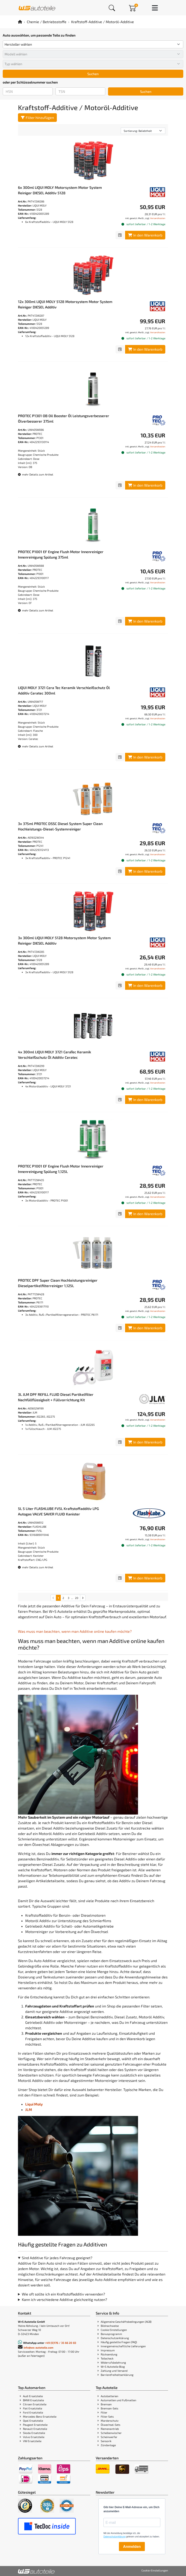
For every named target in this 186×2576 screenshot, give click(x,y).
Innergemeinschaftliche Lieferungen (123, 2346)
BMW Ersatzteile (33, 2400)
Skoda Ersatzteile (34, 2432)
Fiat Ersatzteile (32, 2408)
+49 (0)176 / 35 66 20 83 (60, 2342)
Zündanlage (108, 2445)
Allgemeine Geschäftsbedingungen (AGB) (126, 2321)
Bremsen (106, 2404)
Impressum (108, 2350)
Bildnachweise (110, 2325)
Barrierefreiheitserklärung (117, 2374)
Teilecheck (107, 2358)
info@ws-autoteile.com (38, 2347)
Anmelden (132, 2547)
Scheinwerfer (109, 2436)
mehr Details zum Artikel (35, 474)
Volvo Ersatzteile (33, 2436)
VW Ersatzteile (32, 2441)
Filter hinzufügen (37, 117)
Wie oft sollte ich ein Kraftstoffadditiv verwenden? (63, 2294)
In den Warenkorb (145, 235)
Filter (104, 2412)
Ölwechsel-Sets (110, 2424)
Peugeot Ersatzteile (35, 2424)
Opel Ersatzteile (33, 2420)
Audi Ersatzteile (33, 2396)
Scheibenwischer (111, 2432)
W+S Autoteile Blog (113, 2366)
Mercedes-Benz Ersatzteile (39, 2416)
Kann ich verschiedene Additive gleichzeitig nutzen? (64, 2299)
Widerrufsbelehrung (113, 2362)
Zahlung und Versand (114, 2370)
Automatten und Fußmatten (118, 2400)
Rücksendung (109, 2354)
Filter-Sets (107, 2416)
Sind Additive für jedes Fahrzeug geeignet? (57, 2258)
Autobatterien (109, 2396)
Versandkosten (157, 218)
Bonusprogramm (111, 2333)
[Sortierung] (143, 131)
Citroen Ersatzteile (34, 2404)
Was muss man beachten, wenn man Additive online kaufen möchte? (75, 1631)
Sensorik (106, 2441)
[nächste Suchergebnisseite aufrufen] (82, 1598)
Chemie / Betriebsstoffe (46, 22)
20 (76, 1597)
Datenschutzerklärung (115, 2338)
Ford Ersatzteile (33, 2412)
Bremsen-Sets (109, 2408)
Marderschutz (109, 2420)
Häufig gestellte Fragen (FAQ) (119, 2342)
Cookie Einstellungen (114, 2329)
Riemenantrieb (110, 2428)
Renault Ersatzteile (35, 2428)
